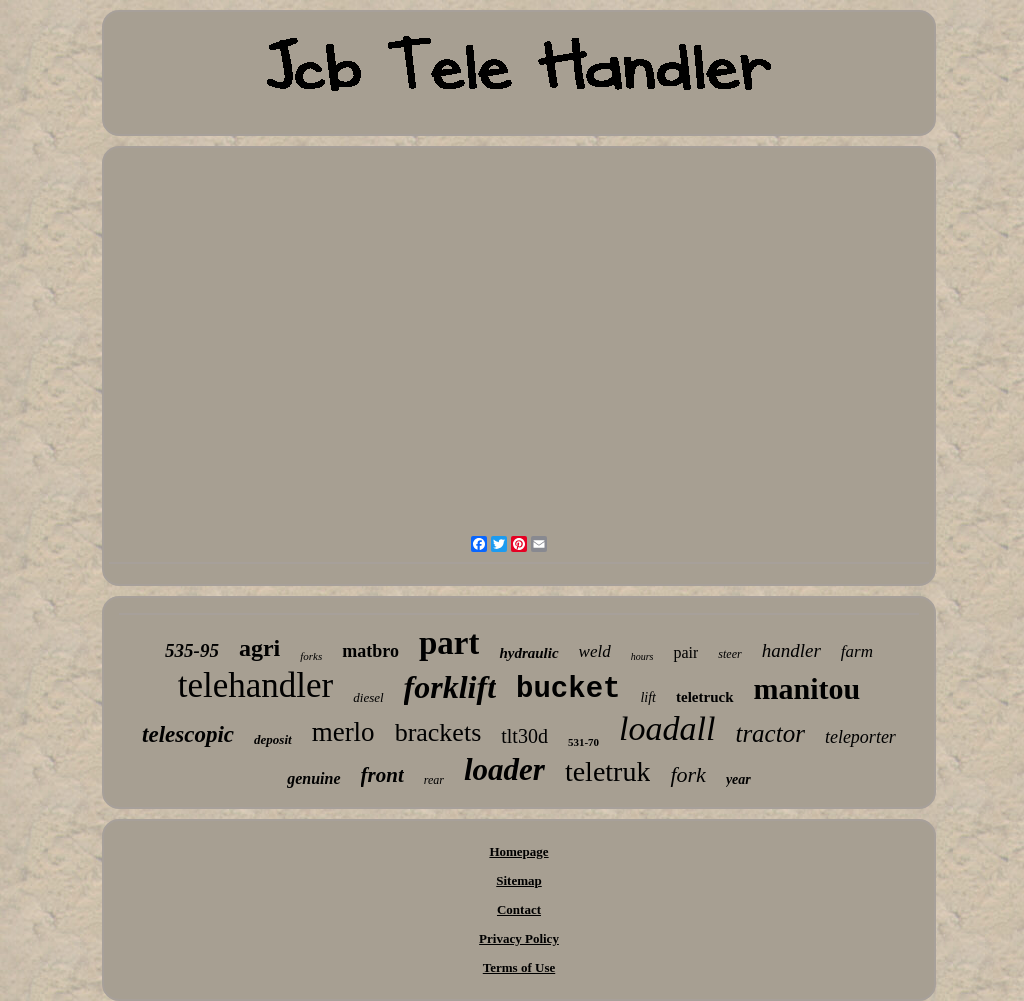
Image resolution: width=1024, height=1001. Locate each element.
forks (311, 656)
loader (504, 769)
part (449, 643)
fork (687, 774)
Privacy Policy (519, 938)
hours (642, 656)
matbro (370, 651)
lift (648, 697)
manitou (807, 688)
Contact (519, 909)
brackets (438, 732)
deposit (273, 739)
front (382, 775)
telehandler (255, 685)
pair (685, 652)
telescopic (188, 734)
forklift (450, 687)
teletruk (608, 771)
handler (791, 650)
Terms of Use (519, 967)
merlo (343, 732)
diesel (368, 697)
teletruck (704, 697)
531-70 (583, 742)
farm (857, 651)
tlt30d (524, 736)
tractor (769, 733)
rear (434, 780)
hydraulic (528, 653)
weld (595, 651)
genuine (313, 778)
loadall (667, 728)
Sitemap (519, 880)
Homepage (518, 851)
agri (259, 648)
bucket (568, 689)
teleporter (860, 737)
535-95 (192, 650)
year (738, 779)
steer (729, 654)
